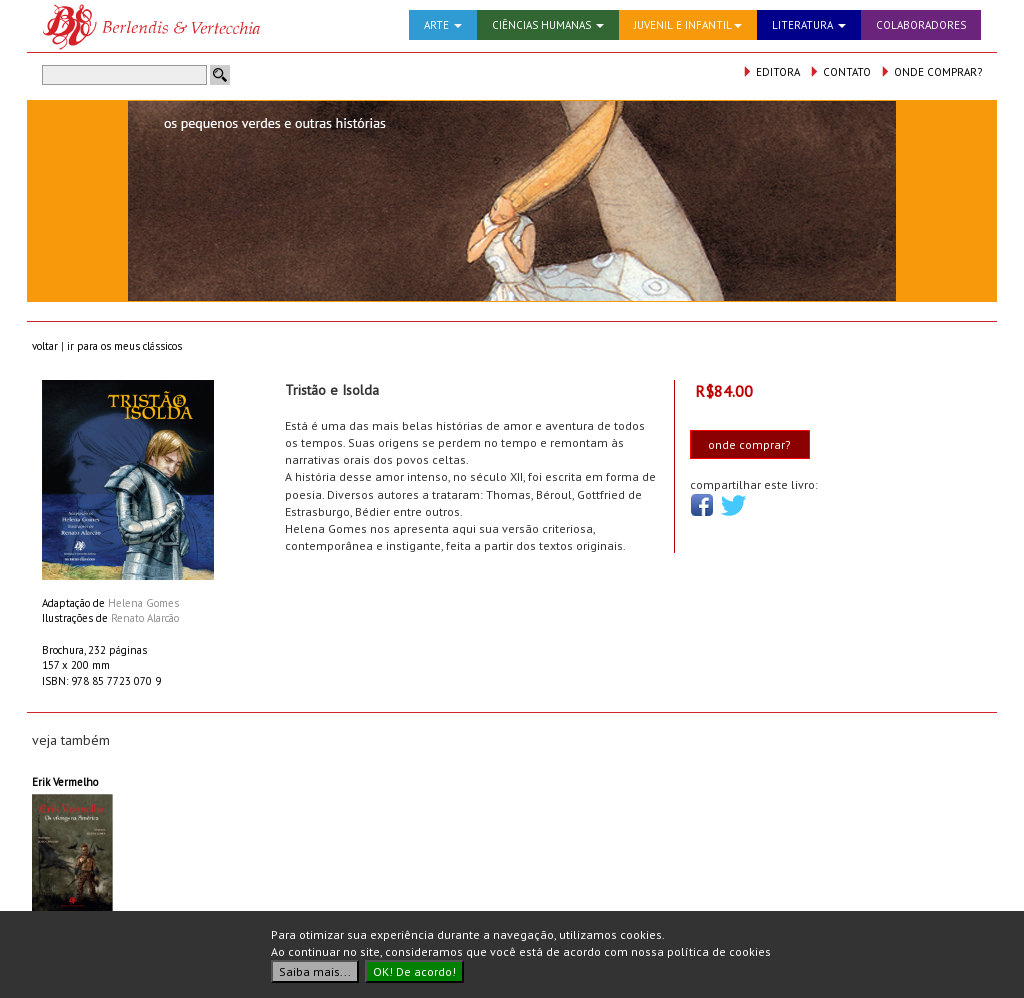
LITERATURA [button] (809, 25)
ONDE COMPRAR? (931, 72)
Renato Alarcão (145, 618)
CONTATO (840, 72)
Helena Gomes (143, 603)
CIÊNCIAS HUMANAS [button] (548, 25)
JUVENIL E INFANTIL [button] (688, 25)
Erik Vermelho (65, 782)
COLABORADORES (921, 25)
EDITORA (771, 72)
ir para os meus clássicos (124, 346)
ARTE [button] (443, 25)
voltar (45, 346)
